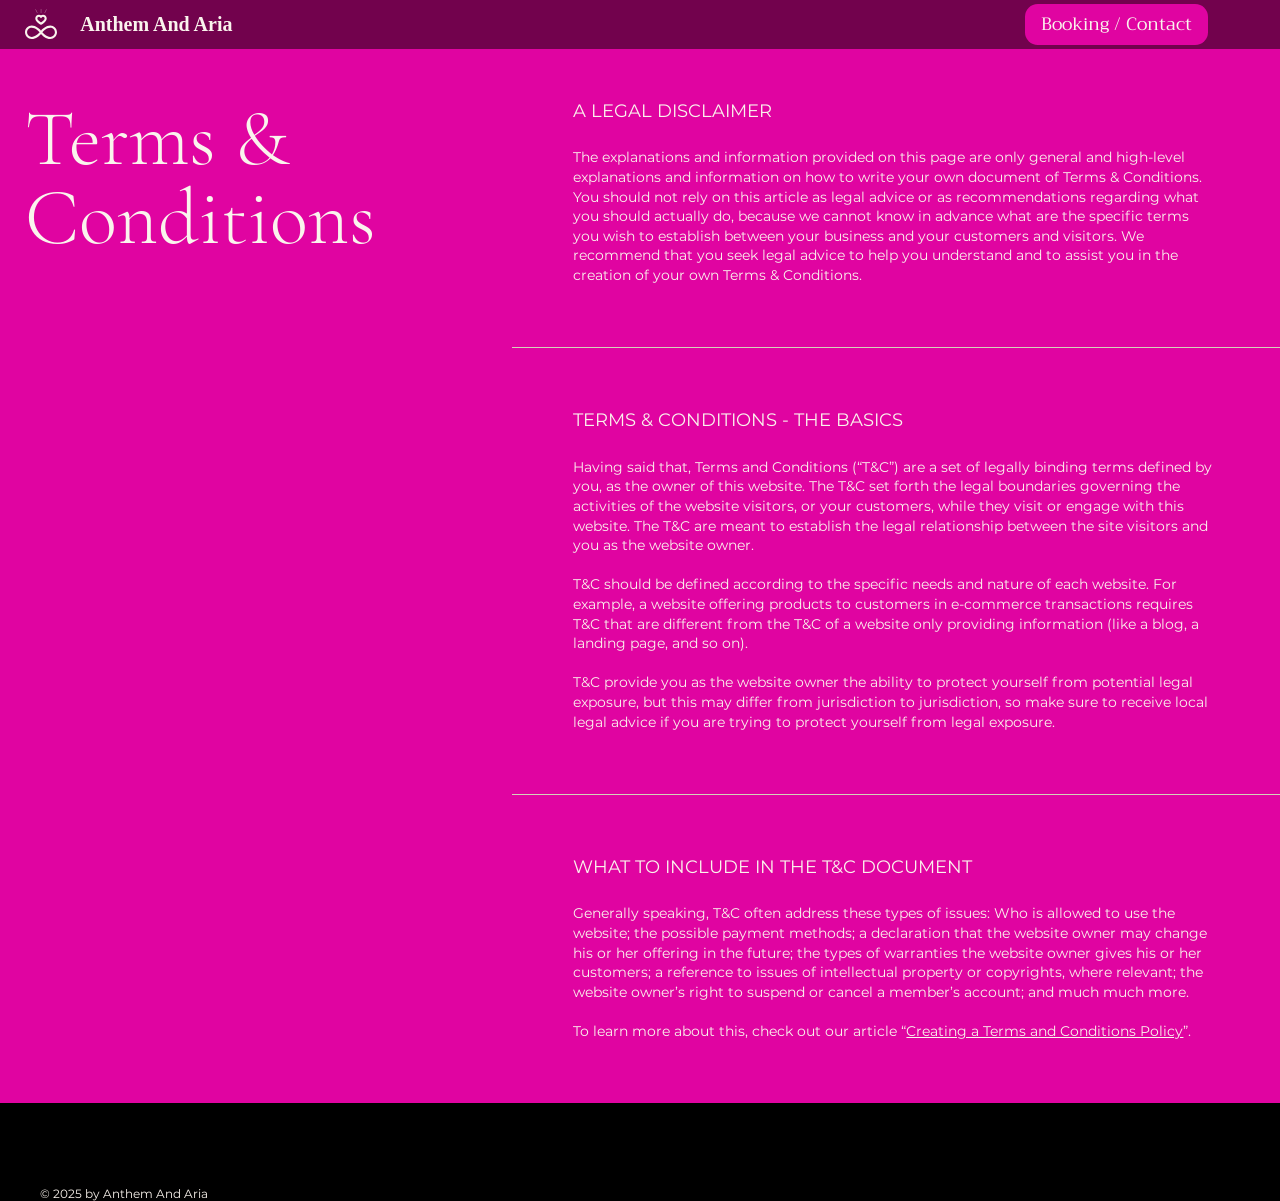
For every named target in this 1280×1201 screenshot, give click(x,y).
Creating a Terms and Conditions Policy (1044, 1031)
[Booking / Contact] (1116, 24)
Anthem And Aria (156, 24)
